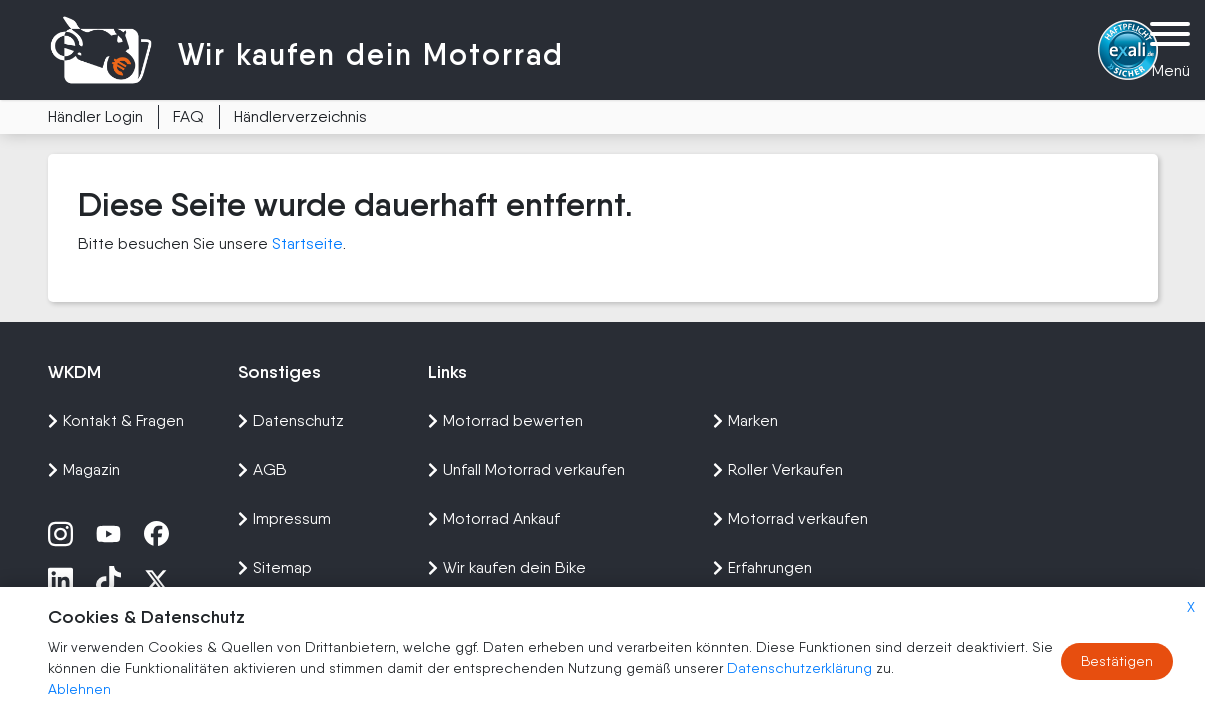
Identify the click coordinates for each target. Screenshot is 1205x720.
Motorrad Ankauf (494, 518)
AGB (262, 469)
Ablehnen (79, 689)
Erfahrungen (762, 567)
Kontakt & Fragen (116, 420)
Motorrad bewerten (505, 420)
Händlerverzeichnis (300, 116)
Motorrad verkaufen (790, 518)
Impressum (284, 518)
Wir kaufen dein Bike (507, 567)
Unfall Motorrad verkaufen (526, 469)
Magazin (84, 469)
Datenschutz (291, 420)
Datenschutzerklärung (801, 668)
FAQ (188, 116)
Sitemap (275, 567)
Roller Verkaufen (778, 469)
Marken (745, 420)
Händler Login (95, 116)
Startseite (307, 243)
